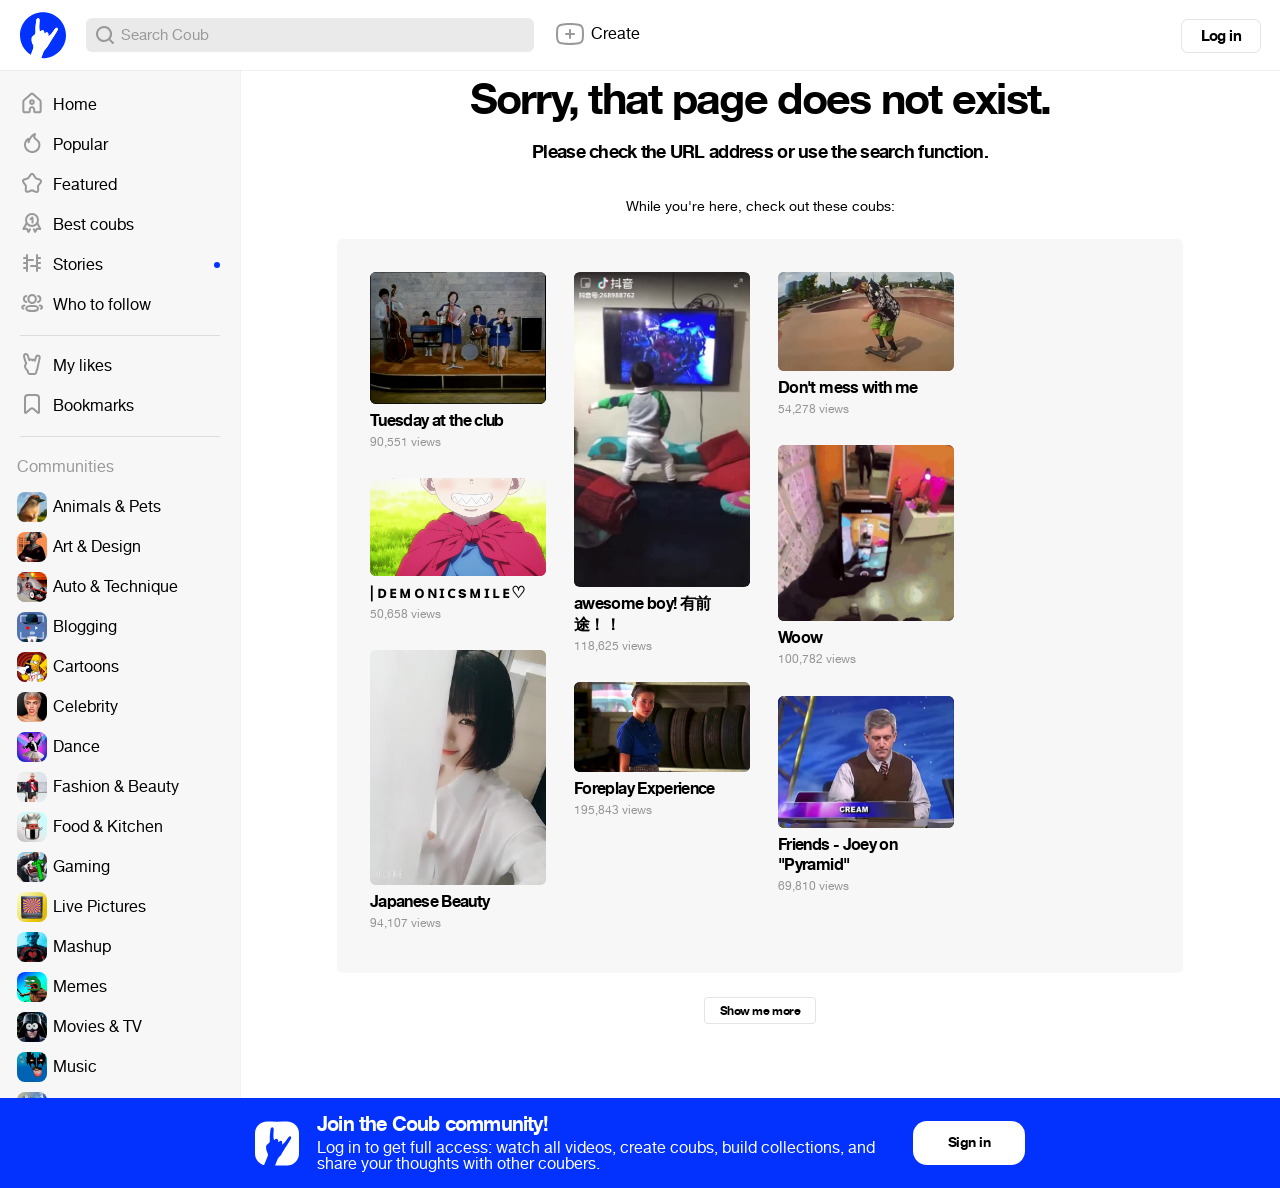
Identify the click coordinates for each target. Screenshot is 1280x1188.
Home (58, 105)
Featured (68, 185)
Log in (1221, 36)
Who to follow (85, 305)
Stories (120, 265)
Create (597, 34)
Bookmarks (77, 406)
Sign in (969, 1142)
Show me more (760, 1011)
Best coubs (77, 225)
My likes (66, 366)
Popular (64, 145)
